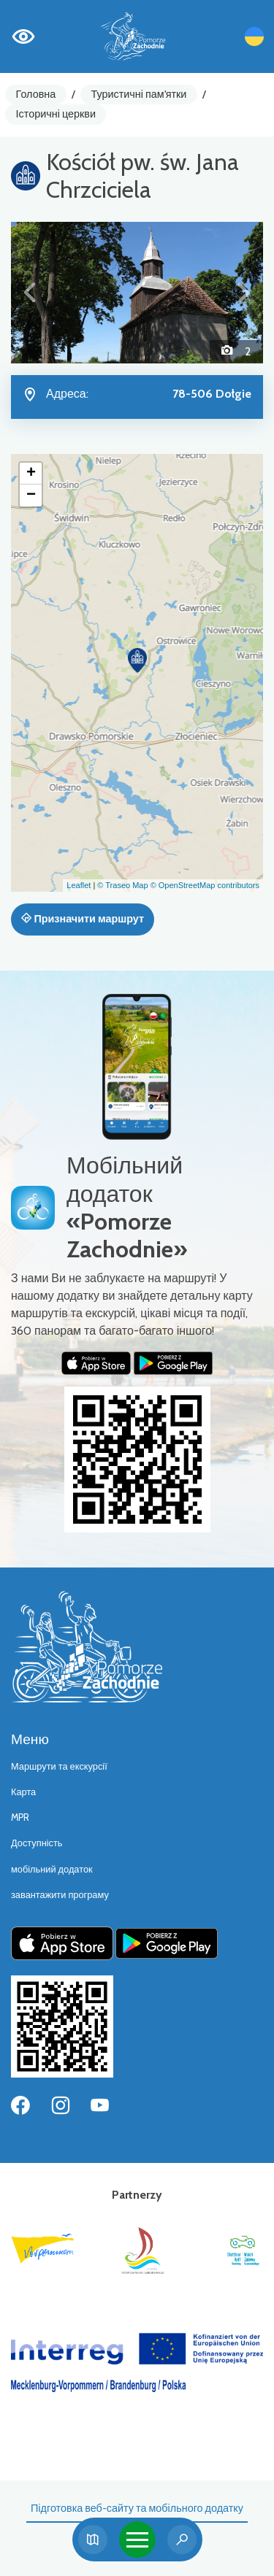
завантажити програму (60, 1894)
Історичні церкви (56, 113)
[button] (30, 292)
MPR (20, 1817)
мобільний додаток (52, 1869)
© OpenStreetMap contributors (205, 885)
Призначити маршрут (82, 918)
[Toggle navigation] (137, 2539)
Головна (36, 94)
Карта (23, 1791)
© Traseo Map (122, 885)
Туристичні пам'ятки (138, 94)
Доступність (37, 1842)
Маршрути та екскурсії (59, 1766)
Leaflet (78, 885)
